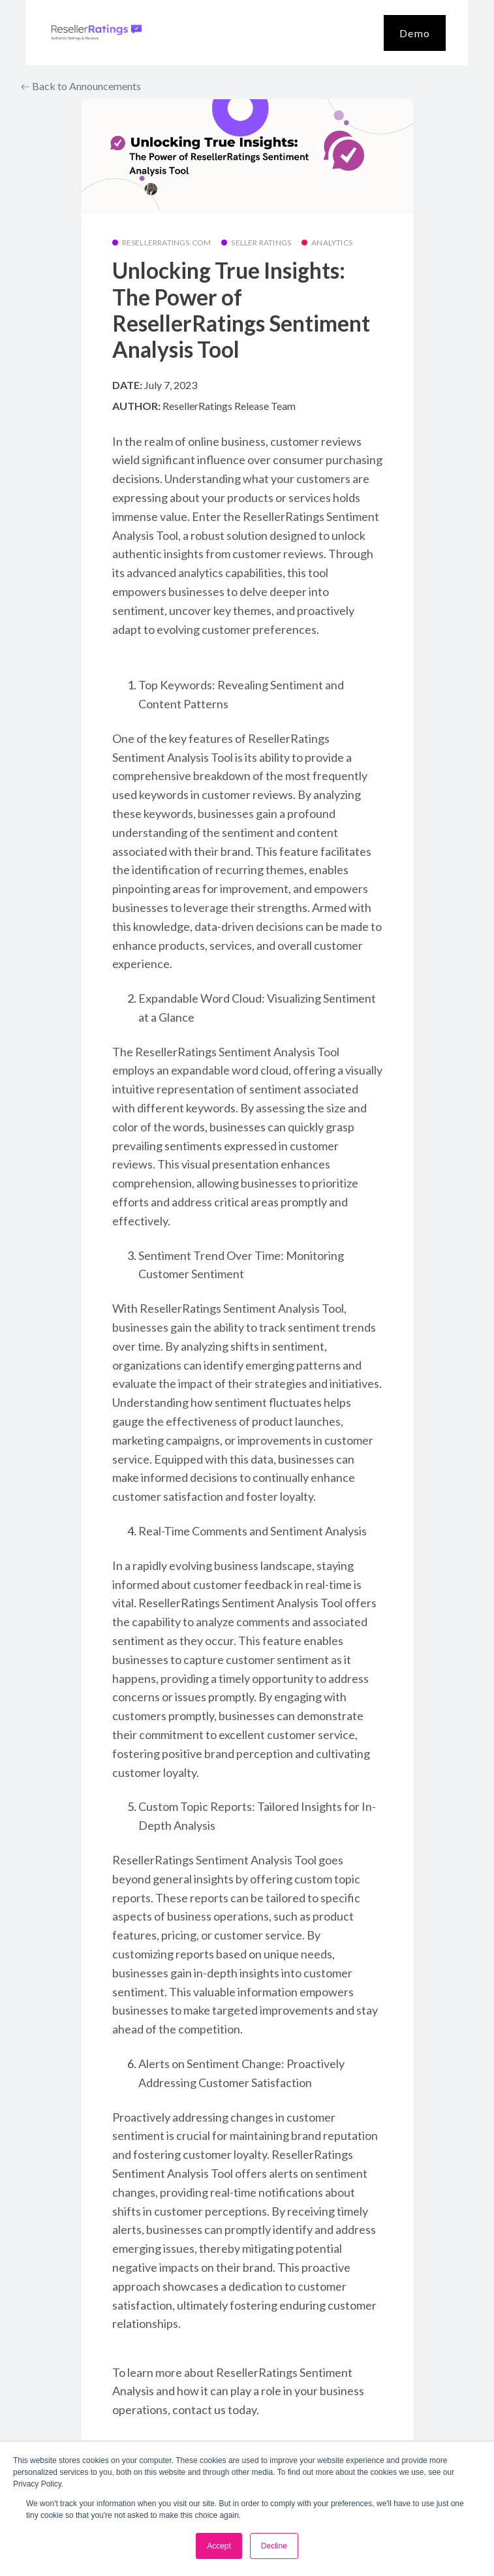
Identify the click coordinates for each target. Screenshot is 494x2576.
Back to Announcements (81, 86)
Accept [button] (219, 2546)
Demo (414, 33)
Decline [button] (274, 2546)
